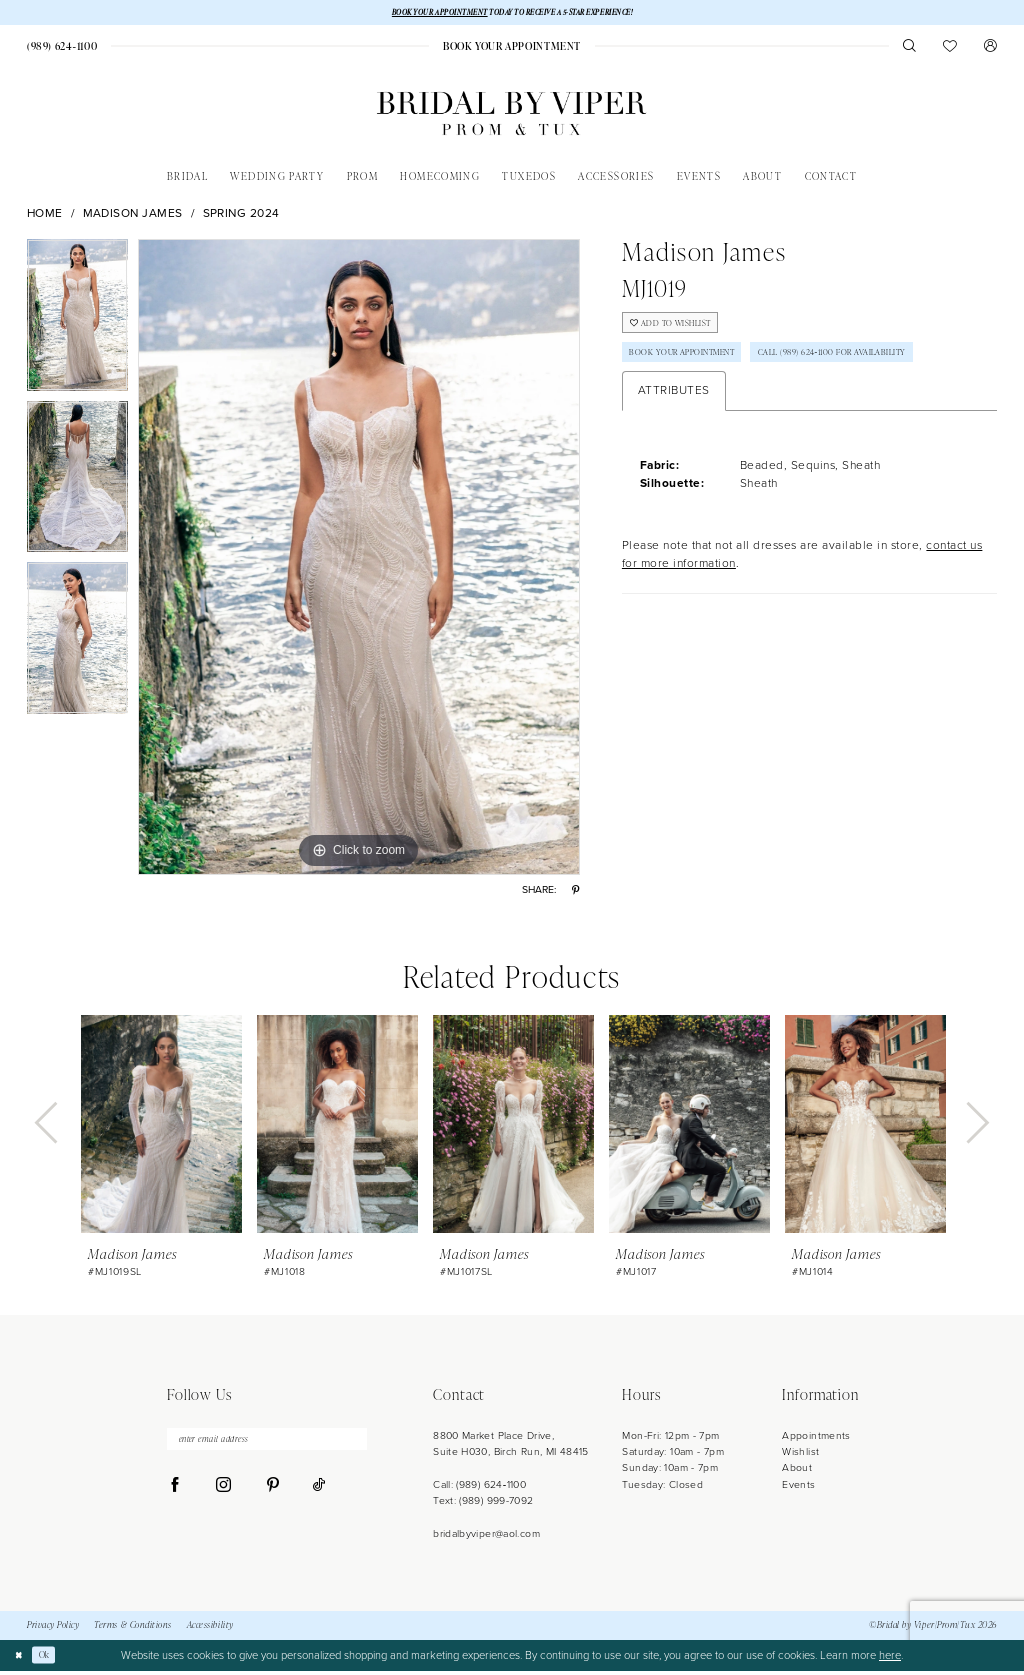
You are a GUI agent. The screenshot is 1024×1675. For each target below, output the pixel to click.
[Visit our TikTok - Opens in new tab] (319, 1496)
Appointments (816, 1438)
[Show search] (909, 49)
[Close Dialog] (21, 1659)
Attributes (674, 446)
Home (45, 217)
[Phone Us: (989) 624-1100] (62, 50)
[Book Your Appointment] (512, 50)
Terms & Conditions (133, 1629)
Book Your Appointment (698, 368)
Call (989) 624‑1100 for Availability (724, 405)
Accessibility (210, 1629)
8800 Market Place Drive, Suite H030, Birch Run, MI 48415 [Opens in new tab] (511, 1446)
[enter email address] (267, 1445)
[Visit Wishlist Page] (950, 49)
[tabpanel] (77, 324)
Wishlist (800, 1455)
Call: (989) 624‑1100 (479, 1487)
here (890, 1659)
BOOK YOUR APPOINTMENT (418, 13)
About (797, 1471)
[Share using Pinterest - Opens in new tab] (575, 893)
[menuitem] (62, 50)
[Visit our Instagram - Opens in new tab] (223, 1496)
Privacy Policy (53, 1629)
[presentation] (161, 1128)
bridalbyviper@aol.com (486, 1537)
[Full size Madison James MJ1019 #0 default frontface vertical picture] (359, 561)
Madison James (133, 217)
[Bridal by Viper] (511, 117)
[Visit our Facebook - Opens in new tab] (175, 1496)
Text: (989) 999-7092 (483, 1504)
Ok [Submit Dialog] (52, 1658)
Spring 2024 (242, 217)
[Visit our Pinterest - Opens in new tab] (272, 1496)
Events (798, 1487)
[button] (990, 49)
